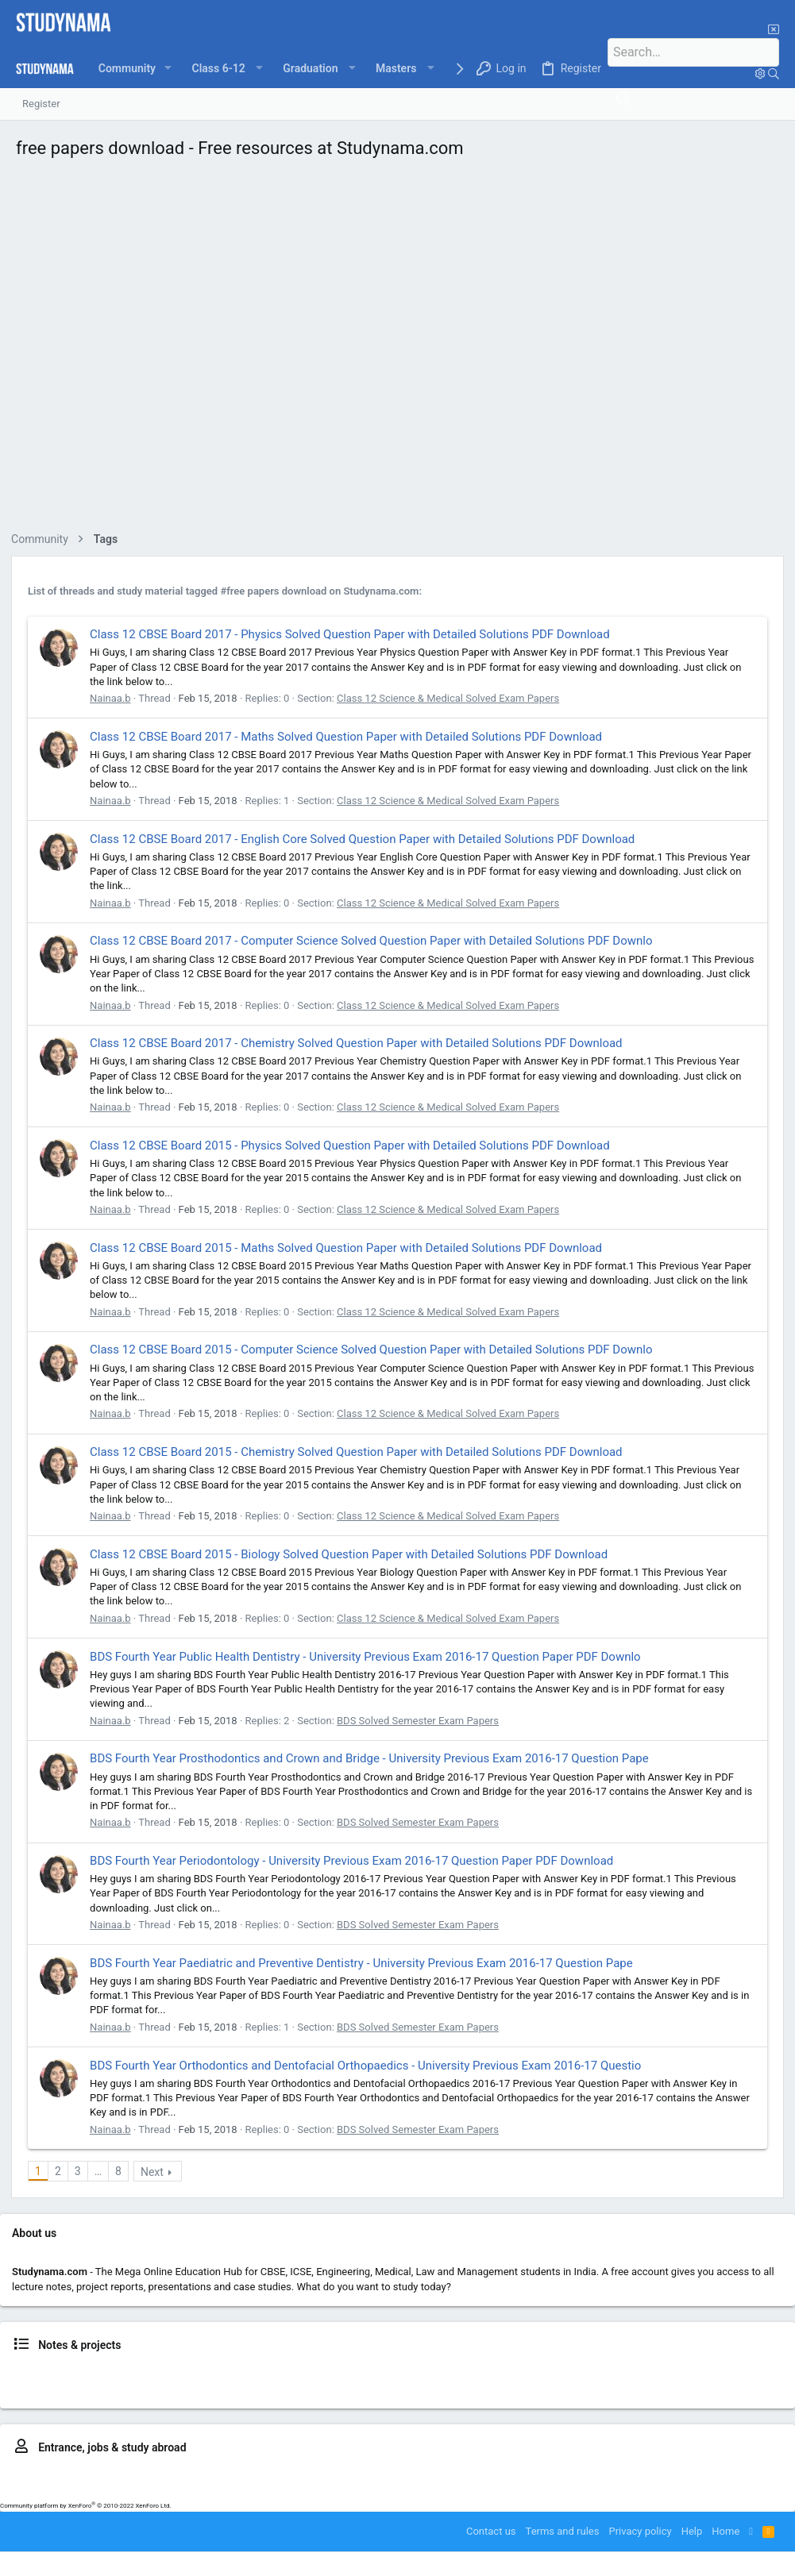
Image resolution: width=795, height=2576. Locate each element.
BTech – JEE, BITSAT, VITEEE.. (70, 2476)
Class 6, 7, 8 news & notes (61, 2372)
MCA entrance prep (725, 2476)
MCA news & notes (601, 2387)
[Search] (703, 52)
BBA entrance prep (419, 2476)
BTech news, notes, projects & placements (458, 2372)
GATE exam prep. (639, 2476)
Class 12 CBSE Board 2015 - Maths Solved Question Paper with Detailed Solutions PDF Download (351, 1248)
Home (725, 2531)
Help (692, 2531)
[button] (170, 68)
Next (156, 2172)
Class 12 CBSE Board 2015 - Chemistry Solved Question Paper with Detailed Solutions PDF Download (361, 1452)
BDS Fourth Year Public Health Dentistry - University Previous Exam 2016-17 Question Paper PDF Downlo (370, 1657)
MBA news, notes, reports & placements (464, 2387)
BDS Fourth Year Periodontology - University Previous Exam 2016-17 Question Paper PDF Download (356, 1861)
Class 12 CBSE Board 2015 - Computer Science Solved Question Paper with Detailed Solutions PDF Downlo (376, 1349)
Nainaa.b (115, 698)
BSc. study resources (322, 2387)
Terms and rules (563, 2531)
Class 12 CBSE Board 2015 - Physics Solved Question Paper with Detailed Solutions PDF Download (355, 1145)
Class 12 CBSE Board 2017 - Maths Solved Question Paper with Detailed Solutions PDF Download (351, 737)
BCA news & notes (132, 2387)
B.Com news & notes (224, 2387)
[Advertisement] (397, 349)
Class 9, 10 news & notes (180, 2372)
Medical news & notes (607, 2372)
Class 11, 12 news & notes (299, 2372)
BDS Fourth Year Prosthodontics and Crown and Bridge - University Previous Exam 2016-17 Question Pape (374, 1758)
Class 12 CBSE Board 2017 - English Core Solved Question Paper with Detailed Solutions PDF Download (367, 839)
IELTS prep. (209, 2490)
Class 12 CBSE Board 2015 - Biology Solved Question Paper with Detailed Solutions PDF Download (353, 1554)
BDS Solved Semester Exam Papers (423, 1721)
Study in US (399, 2490)
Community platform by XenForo (86, 2505)
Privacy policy (639, 2531)
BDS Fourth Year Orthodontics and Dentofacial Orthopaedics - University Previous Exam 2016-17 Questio (370, 2065)
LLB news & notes (701, 2372)
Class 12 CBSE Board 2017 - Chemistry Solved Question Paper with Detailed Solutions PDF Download (361, 1043)
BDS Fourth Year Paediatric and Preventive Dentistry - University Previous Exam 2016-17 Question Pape (366, 1963)
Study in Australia (277, 2490)
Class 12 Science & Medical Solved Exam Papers (453, 698)
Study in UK (345, 2490)
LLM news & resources (699, 2387)
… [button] (102, 2171)
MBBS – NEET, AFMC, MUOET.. (212, 2476)
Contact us (491, 2531)
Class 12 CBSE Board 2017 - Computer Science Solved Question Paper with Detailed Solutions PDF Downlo (376, 941)
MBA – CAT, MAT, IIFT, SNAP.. (531, 2476)
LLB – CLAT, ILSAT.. (329, 2476)
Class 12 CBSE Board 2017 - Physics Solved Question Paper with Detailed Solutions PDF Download (355, 634)
